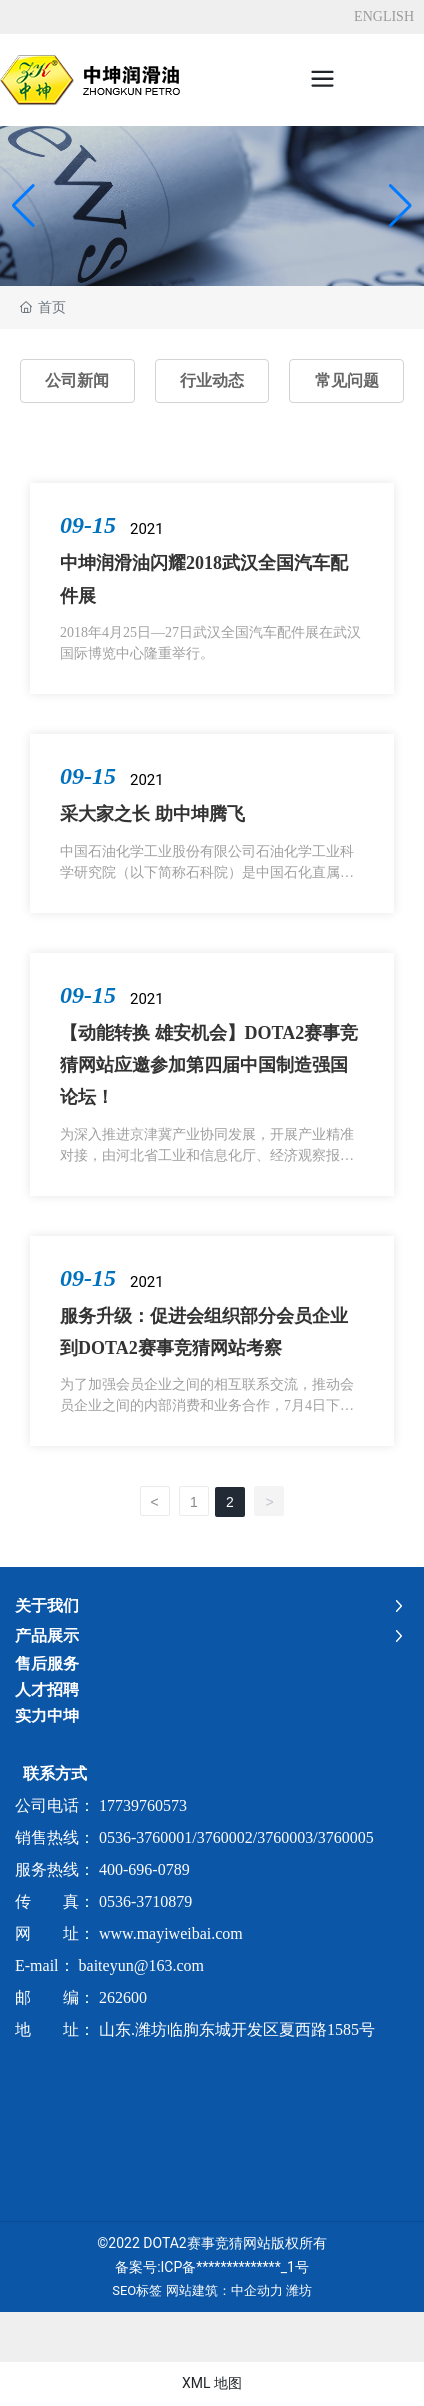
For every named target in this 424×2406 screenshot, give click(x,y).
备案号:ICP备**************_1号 (212, 2267)
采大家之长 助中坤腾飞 (152, 814)
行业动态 (212, 380)
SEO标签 (137, 2290)
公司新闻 (77, 380)
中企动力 (257, 2290)
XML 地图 (212, 2383)
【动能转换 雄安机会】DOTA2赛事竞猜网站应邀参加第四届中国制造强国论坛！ (209, 1065)
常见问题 (347, 380)
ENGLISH (384, 16)
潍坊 (299, 2290)
